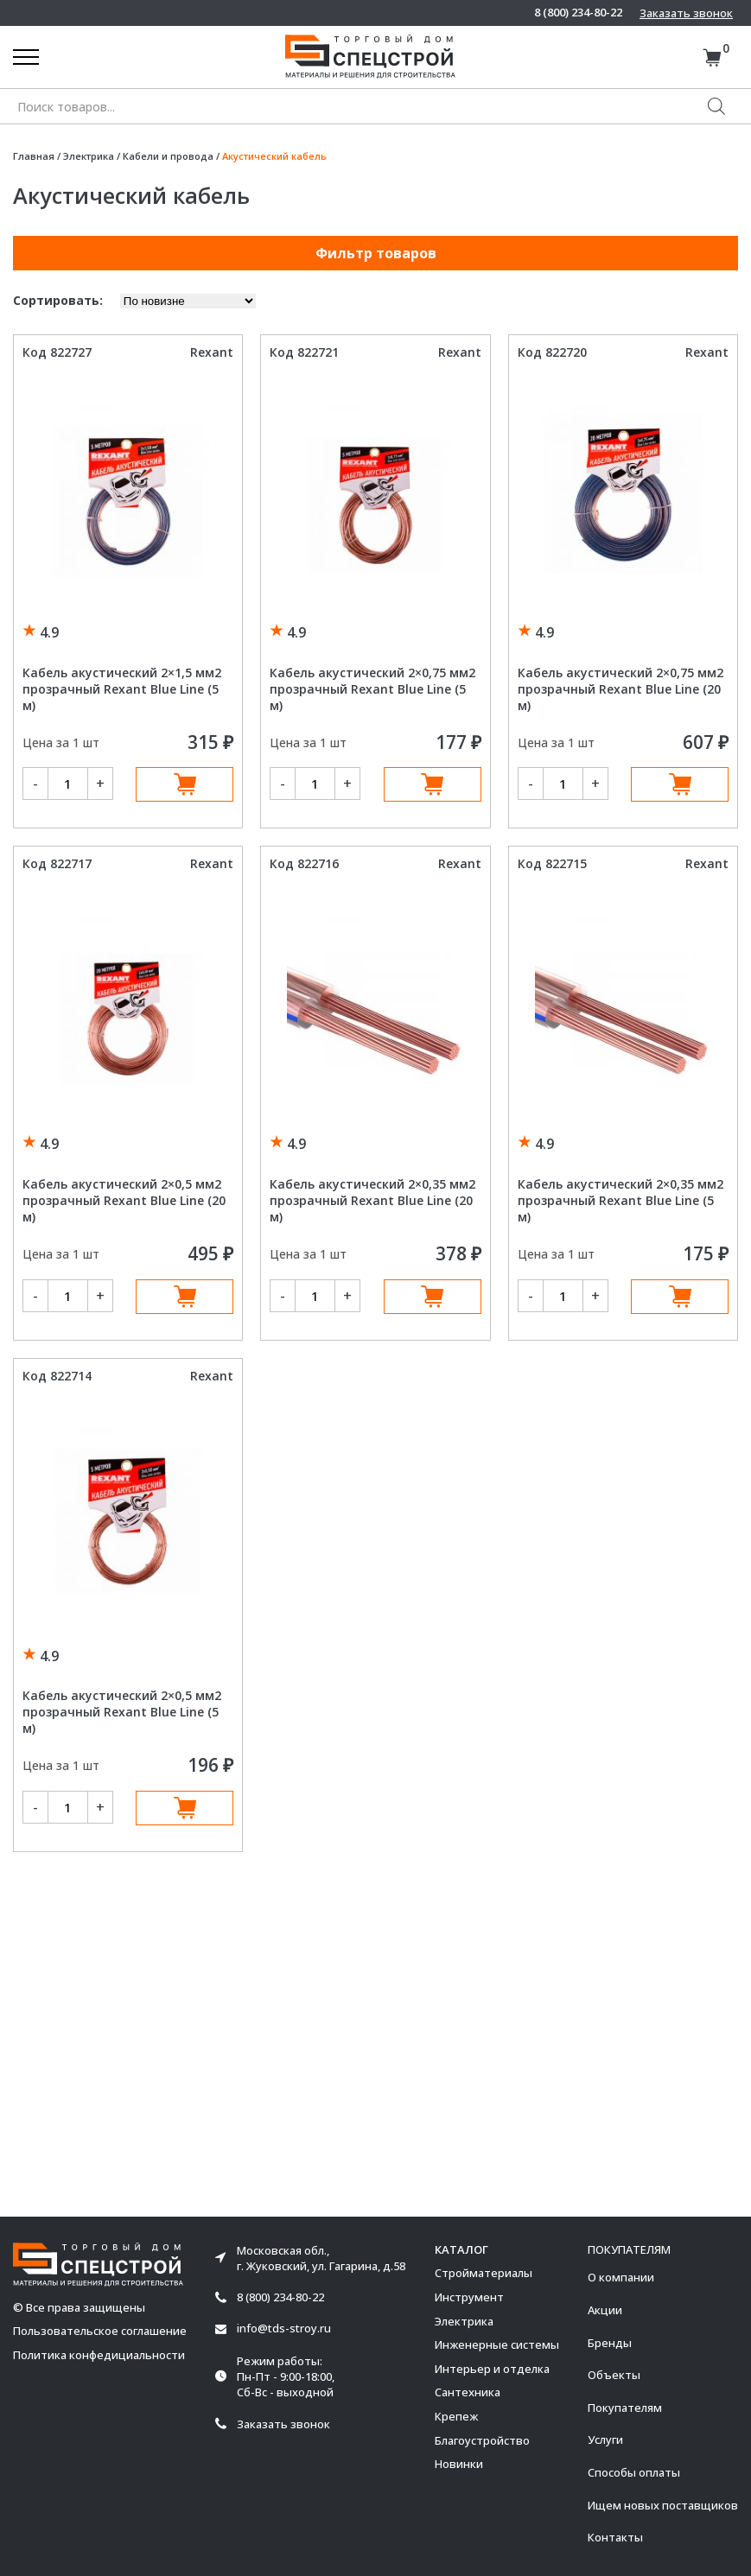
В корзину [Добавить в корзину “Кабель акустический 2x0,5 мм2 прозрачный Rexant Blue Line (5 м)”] (184, 1808)
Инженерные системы (497, 2344)
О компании (621, 2277)
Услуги (605, 2439)
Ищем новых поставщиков (663, 2505)
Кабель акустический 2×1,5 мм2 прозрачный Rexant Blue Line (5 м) (121, 689)
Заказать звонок (686, 13)
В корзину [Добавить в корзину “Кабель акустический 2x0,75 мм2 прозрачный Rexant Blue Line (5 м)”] (432, 784)
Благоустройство (482, 2440)
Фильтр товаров (375, 253)
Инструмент (469, 2297)
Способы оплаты (634, 2472)
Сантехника (467, 2392)
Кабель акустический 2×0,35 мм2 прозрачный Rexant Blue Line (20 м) (372, 1200)
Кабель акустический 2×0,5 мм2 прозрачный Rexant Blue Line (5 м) (121, 1711)
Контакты (615, 2537)
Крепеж (456, 2416)
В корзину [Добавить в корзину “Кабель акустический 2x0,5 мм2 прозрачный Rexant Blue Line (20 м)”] (184, 1296)
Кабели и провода (168, 155)
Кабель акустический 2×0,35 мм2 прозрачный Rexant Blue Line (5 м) (620, 1200)
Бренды (610, 2343)
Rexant (211, 352)
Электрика (88, 155)
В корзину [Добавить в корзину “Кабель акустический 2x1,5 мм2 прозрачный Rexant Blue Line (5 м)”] (184, 784)
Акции (605, 2310)
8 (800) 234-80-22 (578, 12)
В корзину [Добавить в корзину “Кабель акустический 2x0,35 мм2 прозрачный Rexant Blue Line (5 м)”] (680, 1296)
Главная (33, 155)
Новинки (459, 2463)
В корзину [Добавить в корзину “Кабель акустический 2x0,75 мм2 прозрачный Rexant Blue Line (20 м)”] (680, 784)
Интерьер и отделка (492, 2368)
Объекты (614, 2374)
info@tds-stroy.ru (284, 2328)
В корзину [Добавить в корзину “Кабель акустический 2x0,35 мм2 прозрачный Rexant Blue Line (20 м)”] (432, 1296)
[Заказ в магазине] (188, 301)
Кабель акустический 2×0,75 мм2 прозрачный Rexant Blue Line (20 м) (620, 689)
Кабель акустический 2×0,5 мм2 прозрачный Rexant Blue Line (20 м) (124, 1200)
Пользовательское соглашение (100, 2331)
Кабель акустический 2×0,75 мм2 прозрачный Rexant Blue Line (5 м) (372, 689)
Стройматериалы (483, 2273)
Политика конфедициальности (99, 2355)
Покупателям (625, 2407)
